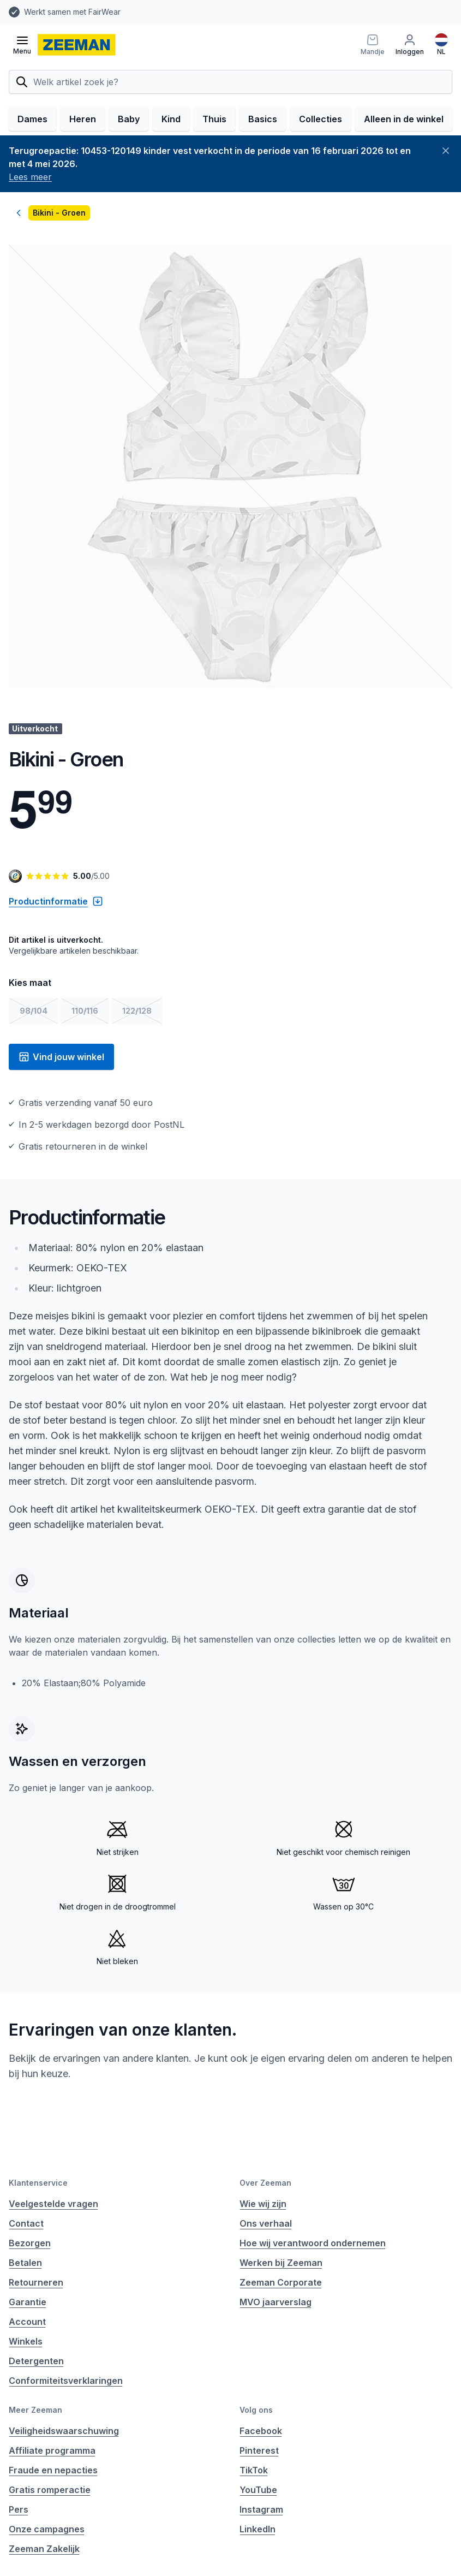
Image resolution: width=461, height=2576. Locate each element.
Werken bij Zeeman (281, 2262)
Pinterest (259, 2450)
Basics (262, 119)
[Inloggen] (409, 45)
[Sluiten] (446, 151)
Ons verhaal (266, 2223)
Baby (129, 119)
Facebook (261, 2430)
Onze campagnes (47, 2529)
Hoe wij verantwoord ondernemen (313, 2243)
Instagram (261, 2509)
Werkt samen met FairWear (72, 11)
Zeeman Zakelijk (44, 2548)
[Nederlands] (441, 45)
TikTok (254, 2470)
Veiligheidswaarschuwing (64, 2430)
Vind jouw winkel (61, 1056)
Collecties (320, 119)
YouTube (258, 2489)
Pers (18, 2509)
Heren (82, 119)
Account (27, 2321)
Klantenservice (38, 2182)
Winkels (26, 2341)
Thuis (214, 119)
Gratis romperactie (50, 2489)
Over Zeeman (265, 2182)
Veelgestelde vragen (53, 2203)
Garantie (27, 2302)
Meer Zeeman (35, 2409)
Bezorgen (30, 2243)
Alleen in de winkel (404, 119)
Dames (32, 119)
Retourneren (36, 2282)
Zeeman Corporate (281, 2282)
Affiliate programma (52, 2450)
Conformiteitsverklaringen (66, 2380)
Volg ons (256, 2409)
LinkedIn (258, 2529)
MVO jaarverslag (276, 2302)
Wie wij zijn (263, 2203)
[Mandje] (372, 45)
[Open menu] (22, 45)
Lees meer (30, 176)
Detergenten (36, 2360)
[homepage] (77, 45)
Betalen (25, 2262)
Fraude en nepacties (53, 2470)
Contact (26, 2223)
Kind (171, 119)
